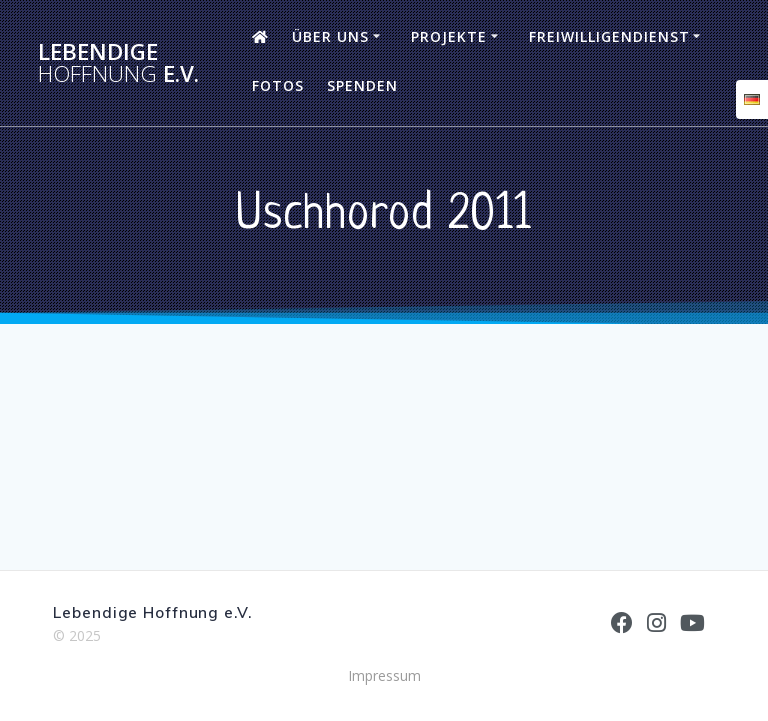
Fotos (278, 85)
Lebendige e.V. (118, 63)
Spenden (362, 85)
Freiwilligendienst (609, 36)
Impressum (384, 675)
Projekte (449, 36)
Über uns (330, 36)
